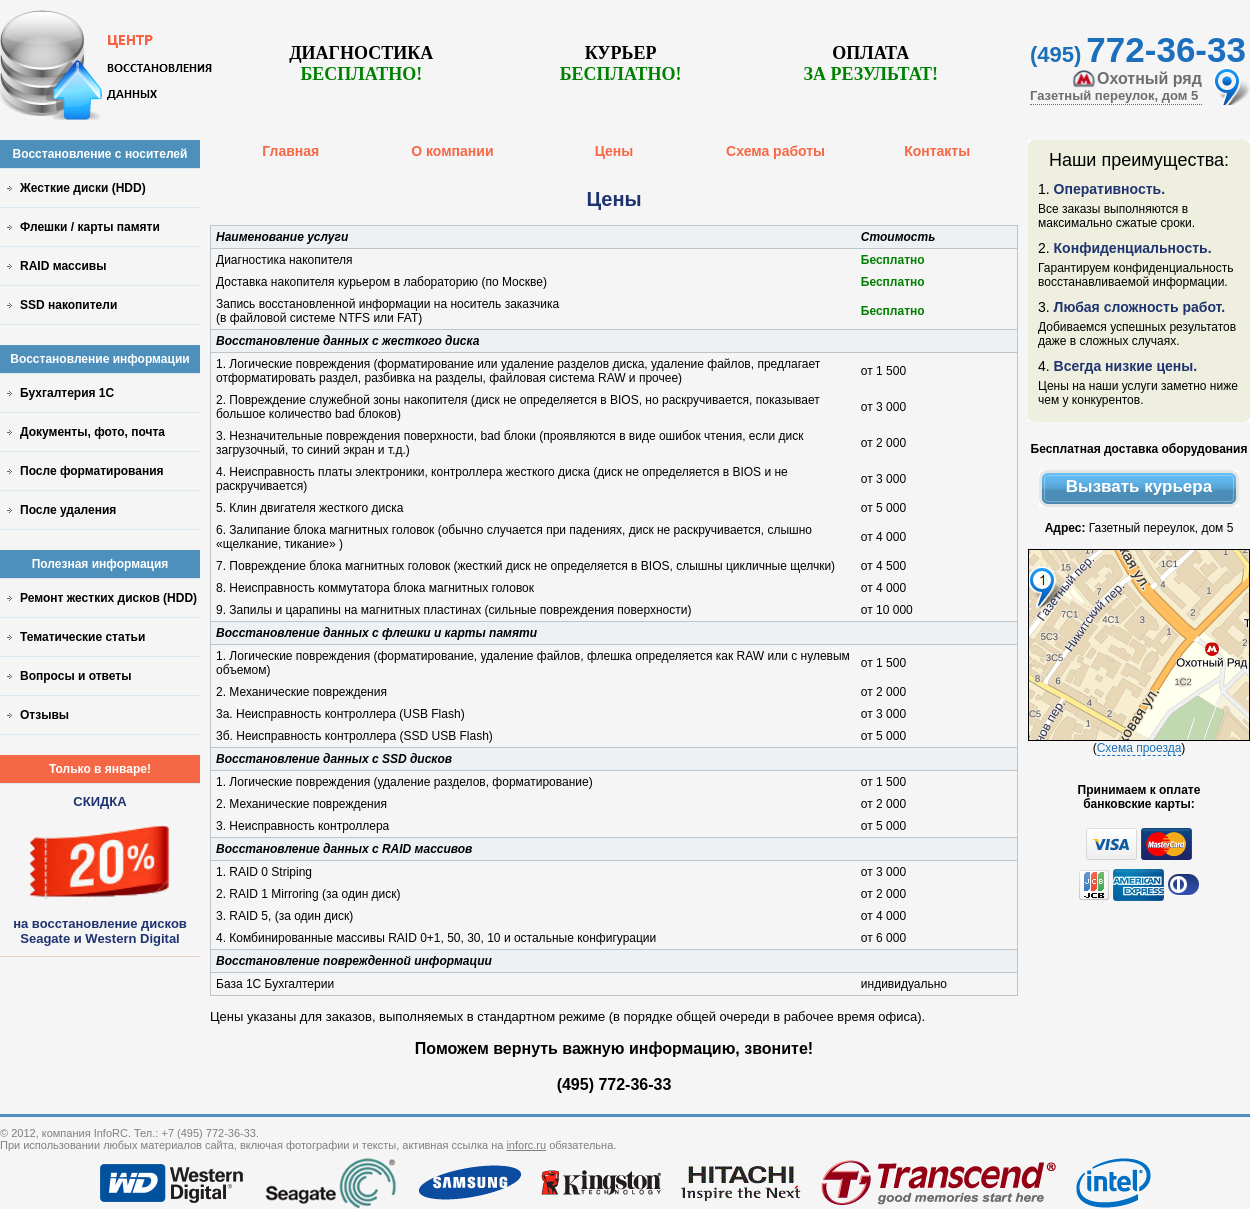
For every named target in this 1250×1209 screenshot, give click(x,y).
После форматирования (92, 471)
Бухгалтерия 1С (67, 393)
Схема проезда (1139, 748)
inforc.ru (526, 1145)
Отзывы (44, 715)
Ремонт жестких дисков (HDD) (108, 598)
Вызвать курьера (1139, 486)
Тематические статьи (82, 637)
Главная (290, 151)
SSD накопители (68, 305)
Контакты (937, 151)
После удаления (68, 510)
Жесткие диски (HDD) (83, 188)
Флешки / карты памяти (90, 227)
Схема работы (775, 151)
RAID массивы (63, 266)
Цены (614, 151)
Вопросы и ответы (75, 676)
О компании (452, 151)
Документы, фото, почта (92, 432)
